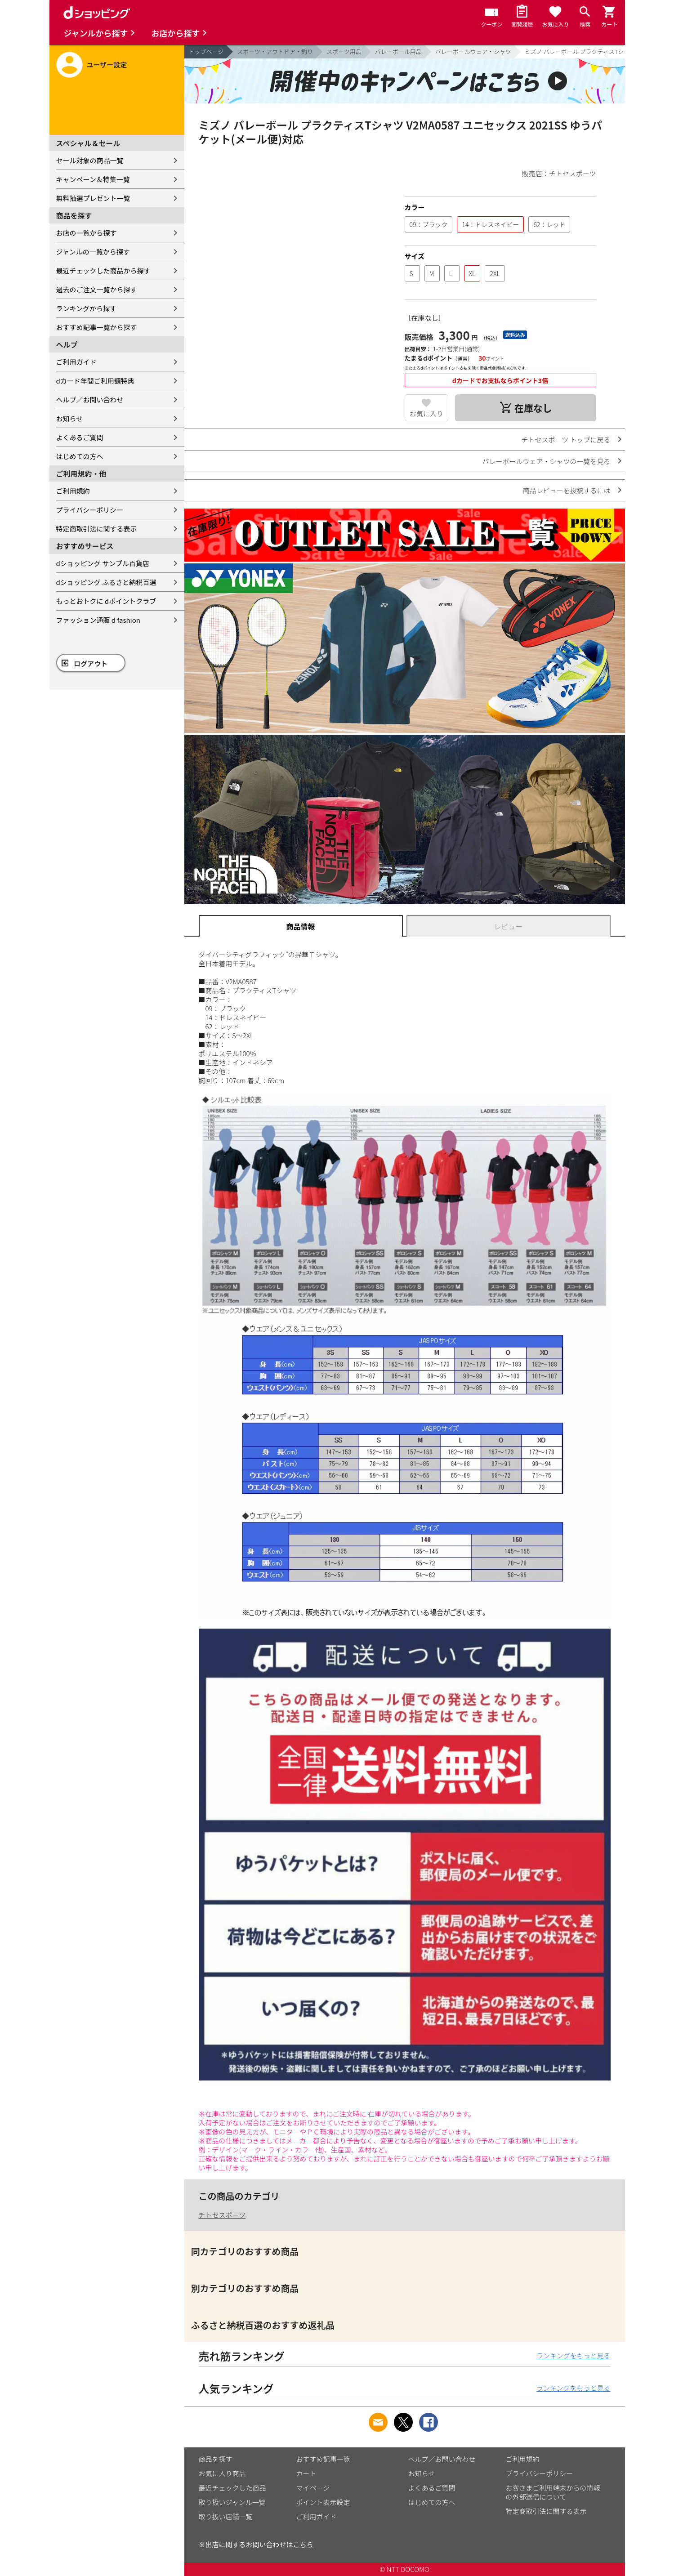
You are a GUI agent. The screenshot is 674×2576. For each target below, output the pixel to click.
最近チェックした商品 (232, 2487)
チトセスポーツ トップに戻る (565, 439)
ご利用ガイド (76, 361)
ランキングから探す (86, 308)
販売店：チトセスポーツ (559, 173)
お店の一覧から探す (86, 232)
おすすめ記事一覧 (323, 2459)
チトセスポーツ (222, 2214)
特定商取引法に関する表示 (96, 528)
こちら (303, 2544)
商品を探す (215, 2459)
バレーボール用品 (398, 51)
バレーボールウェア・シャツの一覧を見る (546, 461)
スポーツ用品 (344, 51)
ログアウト (90, 663)
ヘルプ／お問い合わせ (90, 399)
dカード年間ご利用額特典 (95, 380)
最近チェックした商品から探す (103, 270)
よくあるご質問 (79, 437)
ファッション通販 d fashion (98, 620)
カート (306, 2473)
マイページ (313, 2487)
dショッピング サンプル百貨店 (102, 563)
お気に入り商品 (222, 2473)
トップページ (206, 51)
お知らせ (69, 418)
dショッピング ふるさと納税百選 (106, 582)
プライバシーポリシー (90, 509)
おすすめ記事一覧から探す (96, 327)
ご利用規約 (73, 491)
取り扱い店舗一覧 (226, 2516)
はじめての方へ (79, 456)
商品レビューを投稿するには (566, 490)
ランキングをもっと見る (573, 2355)
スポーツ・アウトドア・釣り (275, 51)
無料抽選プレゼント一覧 (93, 198)
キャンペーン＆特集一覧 (93, 179)
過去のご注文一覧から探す (96, 289)
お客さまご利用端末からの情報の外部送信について (553, 2492)
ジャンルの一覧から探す (93, 251)
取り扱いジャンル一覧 (232, 2502)
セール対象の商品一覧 (90, 160)
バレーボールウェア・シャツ (473, 51)
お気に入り (426, 413)
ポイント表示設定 (323, 2502)
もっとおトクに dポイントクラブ (106, 601)
